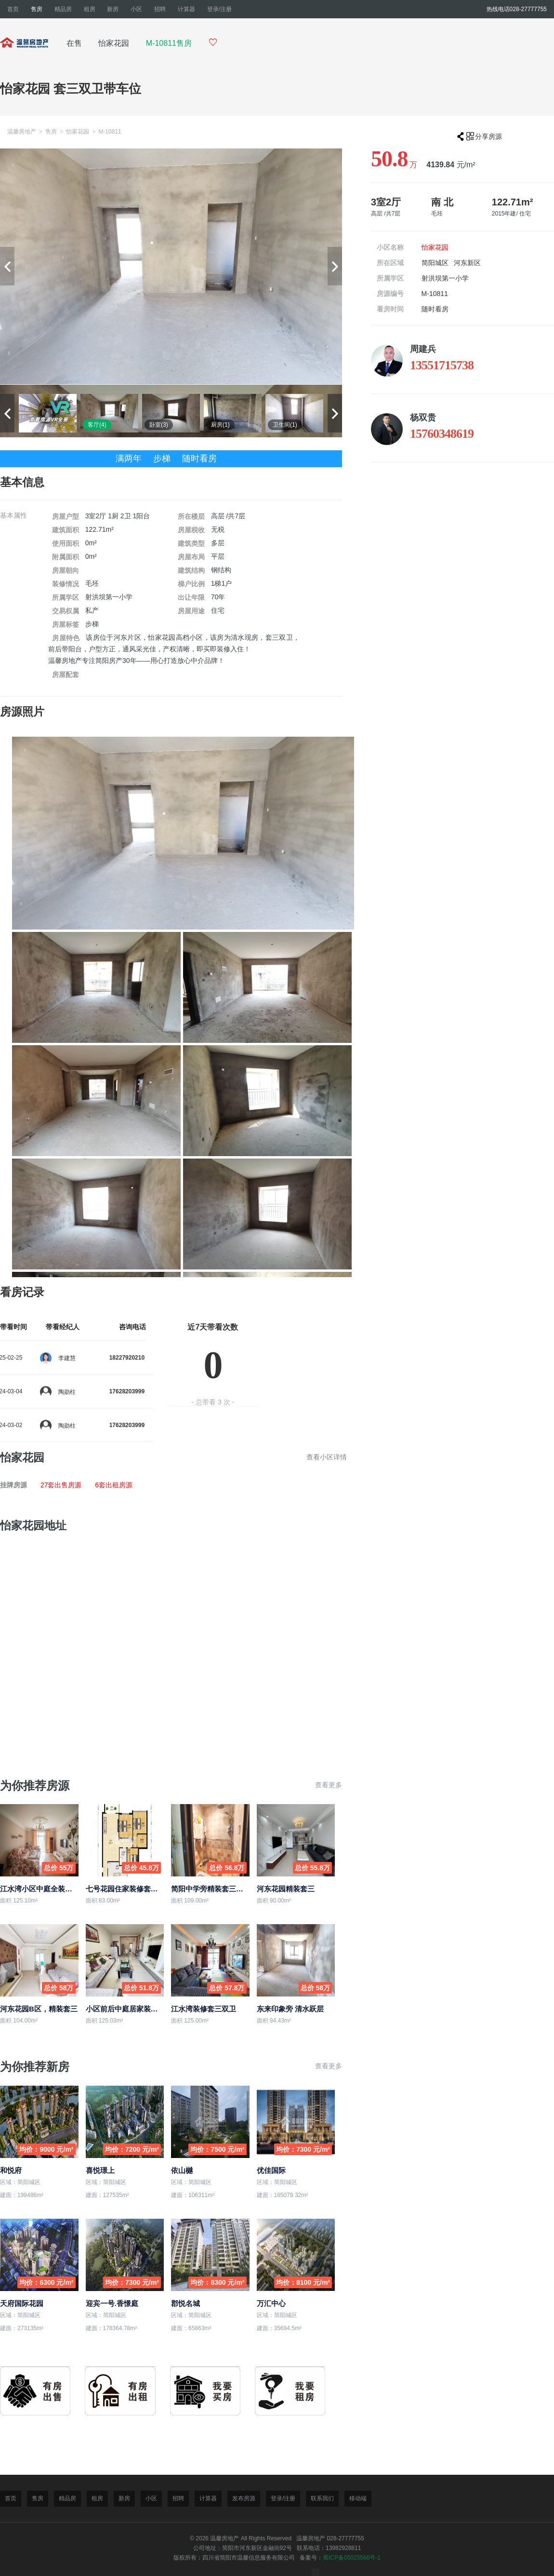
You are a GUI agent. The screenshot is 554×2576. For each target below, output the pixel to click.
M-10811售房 (169, 43)
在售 (74, 43)
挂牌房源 (13, 1485)
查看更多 (328, 1785)
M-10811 (109, 131)
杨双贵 (423, 417)
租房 (89, 9)
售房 (36, 9)
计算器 (186, 9)
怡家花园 (113, 43)
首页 (13, 9)
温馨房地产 (22, 131)
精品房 (63, 9)
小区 (136, 9)
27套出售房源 (61, 1485)
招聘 (160, 9)
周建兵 (423, 349)
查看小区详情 (326, 1457)
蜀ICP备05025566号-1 (352, 2557)
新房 (113, 9)
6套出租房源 (113, 1485)
